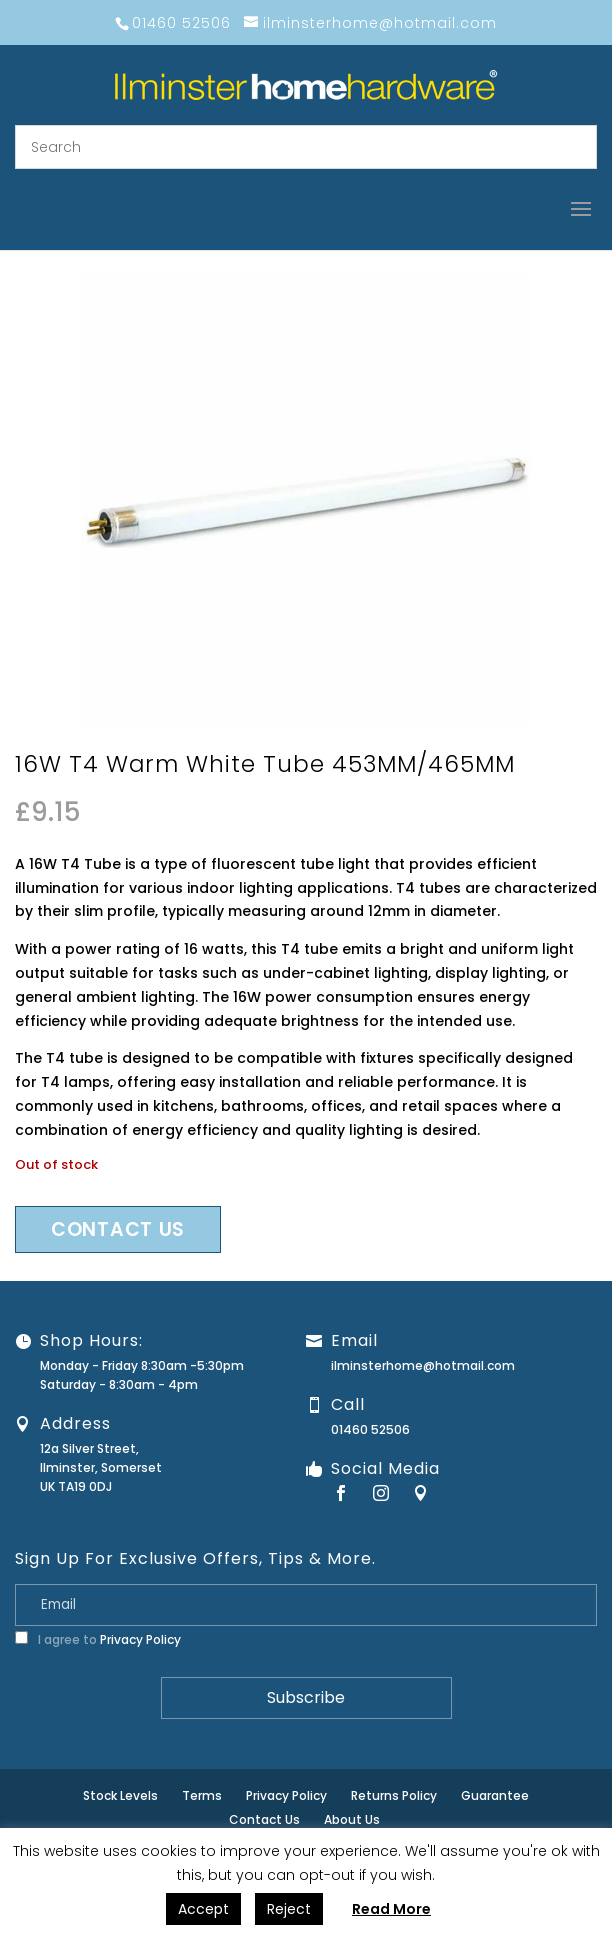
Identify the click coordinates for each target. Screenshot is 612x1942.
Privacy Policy (140, 1639)
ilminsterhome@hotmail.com (423, 1365)
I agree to (98, 1639)
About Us (352, 1819)
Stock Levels (120, 1795)
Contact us (118, 1229)
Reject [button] (289, 1909)
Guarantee (495, 1795)
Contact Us (264, 1819)
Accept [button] (203, 1909)
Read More (391, 1909)
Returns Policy (394, 1795)
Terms (202, 1795)
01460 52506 (370, 1429)
